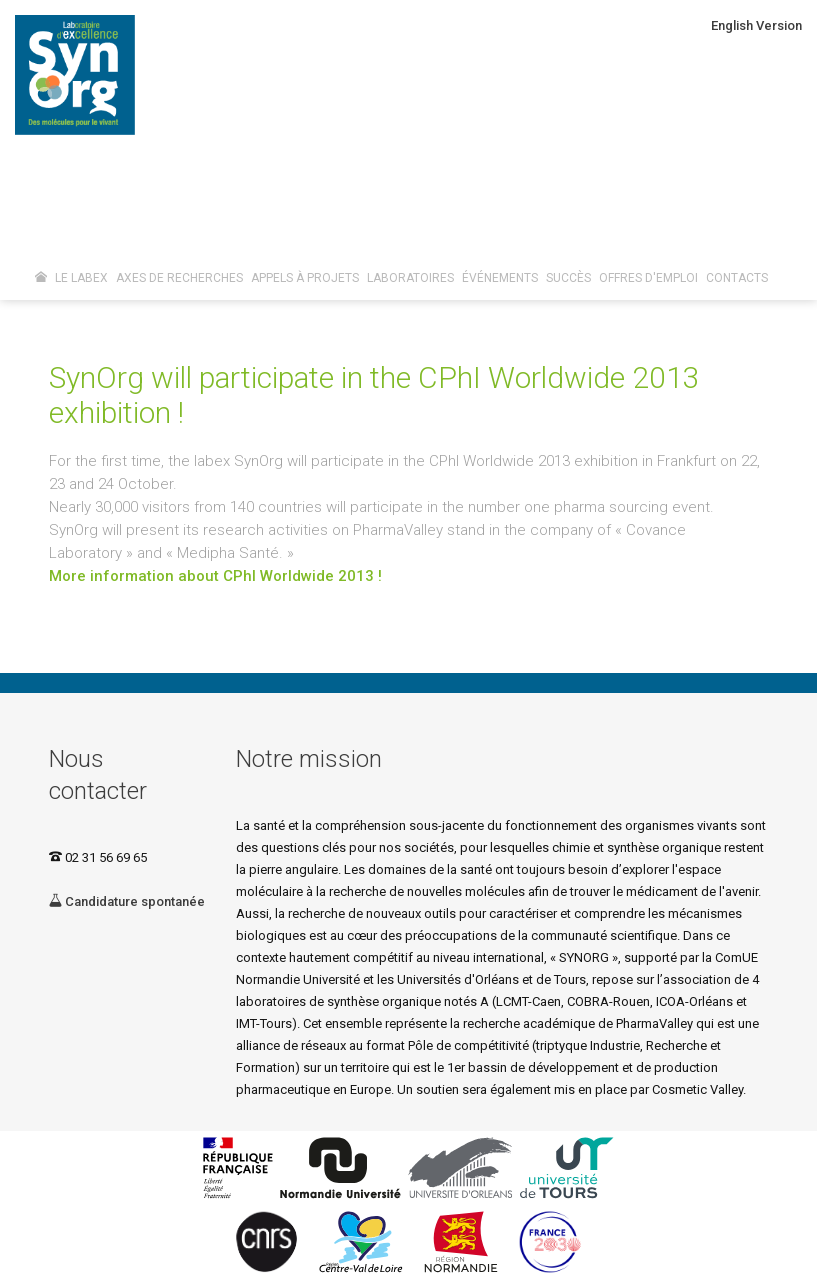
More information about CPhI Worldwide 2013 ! (215, 576)
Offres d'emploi (648, 278)
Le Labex (81, 278)
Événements (500, 278)
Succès (568, 278)
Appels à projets (305, 278)
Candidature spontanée (127, 901)
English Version (756, 25)
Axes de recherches (179, 278)
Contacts (737, 278)
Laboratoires (410, 278)
